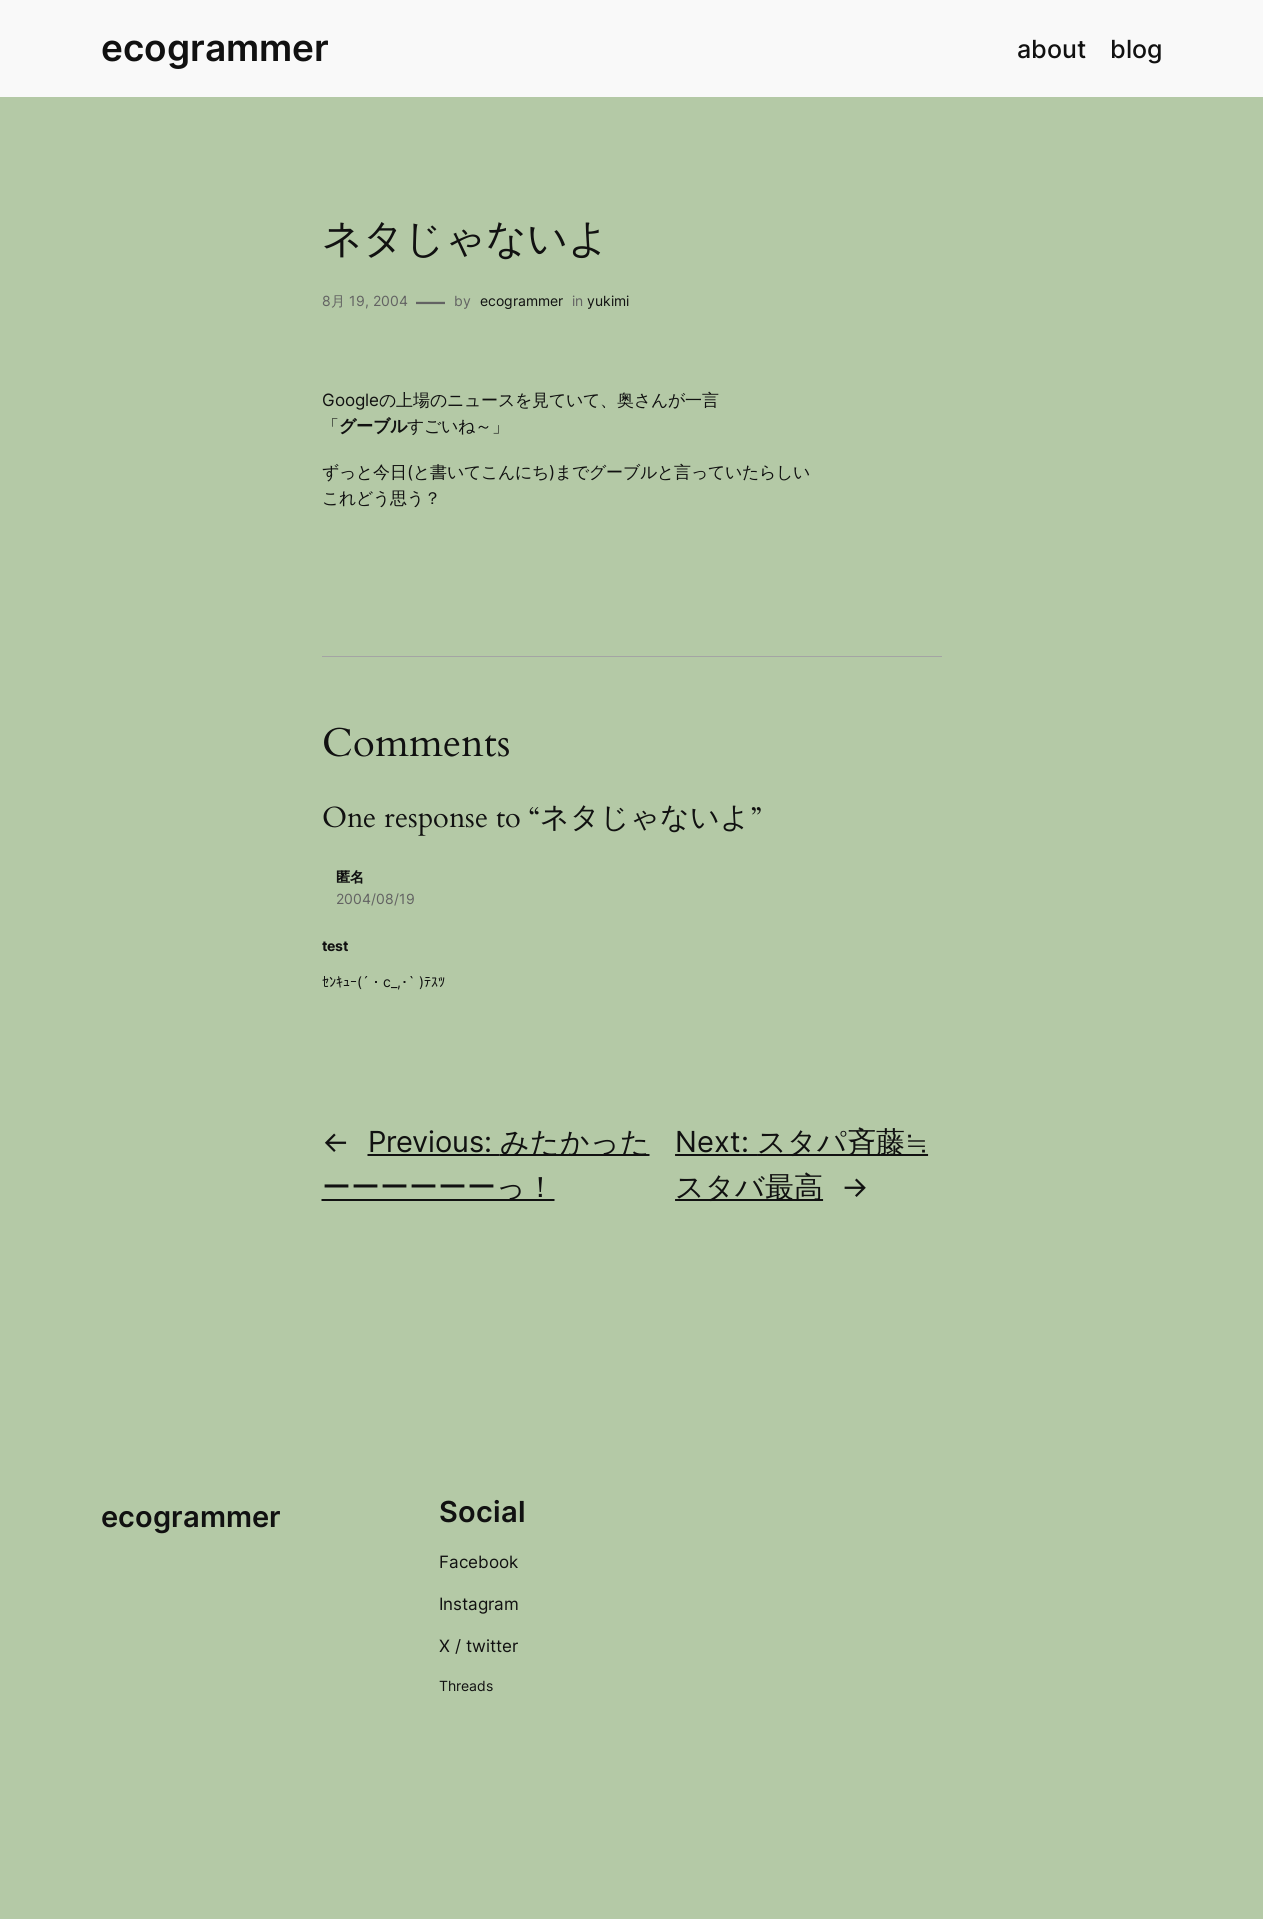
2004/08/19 (375, 898)
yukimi (608, 300)
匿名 (350, 876)
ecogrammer (215, 48)
